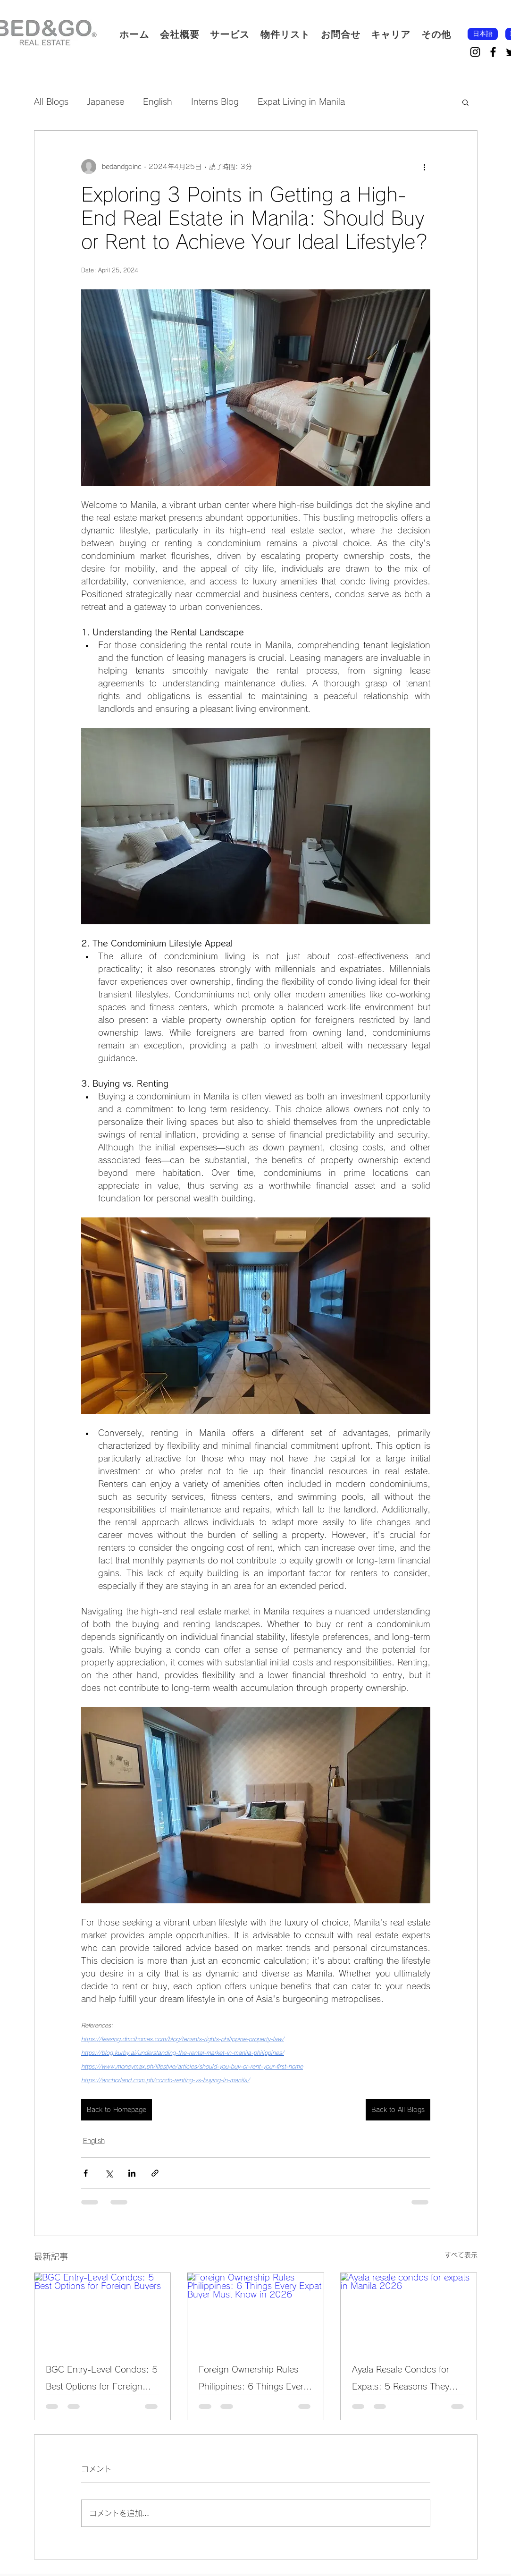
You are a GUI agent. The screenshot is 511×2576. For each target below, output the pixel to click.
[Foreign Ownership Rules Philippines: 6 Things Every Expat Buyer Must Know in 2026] (255, 2311)
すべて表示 (460, 2255)
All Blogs (51, 101)
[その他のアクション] (424, 166)
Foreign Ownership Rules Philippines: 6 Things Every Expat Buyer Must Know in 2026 (253, 2380)
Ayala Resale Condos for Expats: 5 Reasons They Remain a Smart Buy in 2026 (400, 2380)
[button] (230, 34)
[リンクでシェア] (155, 2173)
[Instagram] (475, 52)
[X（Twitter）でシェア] (108, 2173)
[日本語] (483, 34)
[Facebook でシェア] (85, 2173)
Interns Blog (215, 101)
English (157, 101)
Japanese (105, 101)
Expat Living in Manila (301, 101)
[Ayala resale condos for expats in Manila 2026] (409, 2311)
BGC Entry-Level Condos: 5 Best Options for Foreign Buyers (102, 2380)
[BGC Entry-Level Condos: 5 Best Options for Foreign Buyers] (102, 2311)
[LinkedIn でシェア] (131, 2173)
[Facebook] (493, 52)
